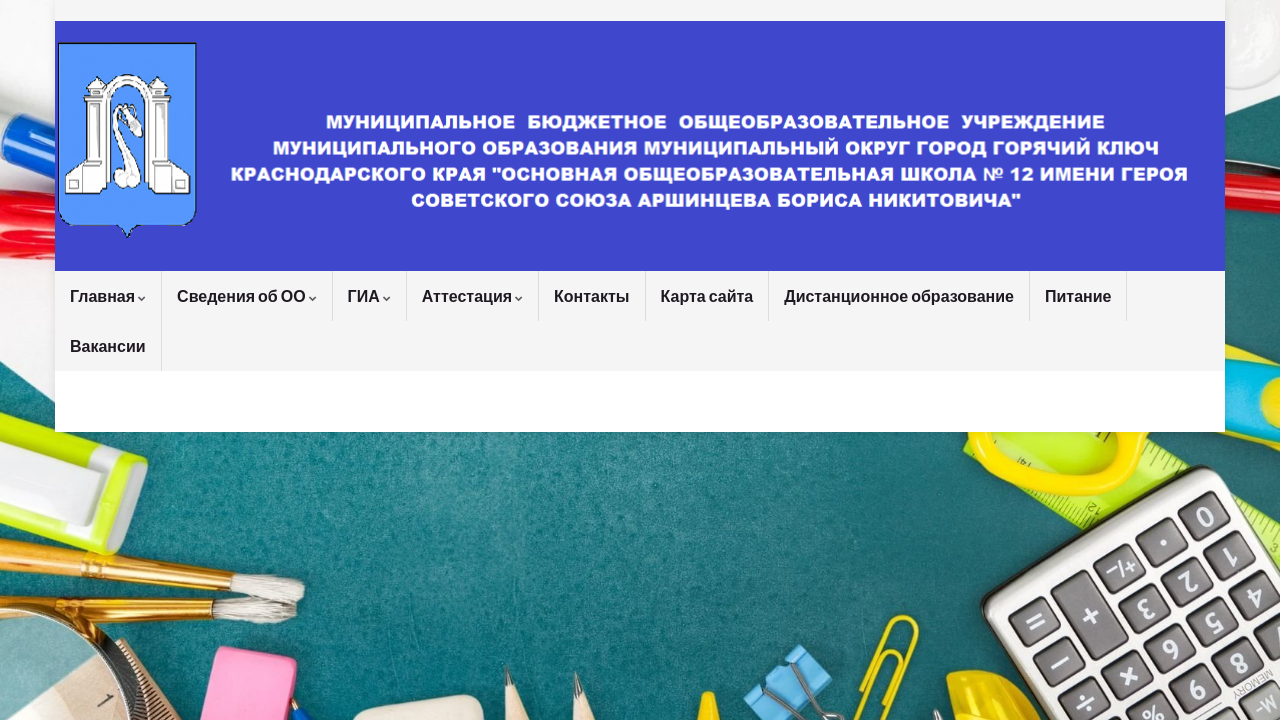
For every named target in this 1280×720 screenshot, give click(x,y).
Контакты (591, 295)
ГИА (369, 295)
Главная (108, 295)
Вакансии (108, 345)
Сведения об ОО (247, 295)
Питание (1078, 295)
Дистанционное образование (899, 295)
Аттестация (472, 295)
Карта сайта (707, 295)
